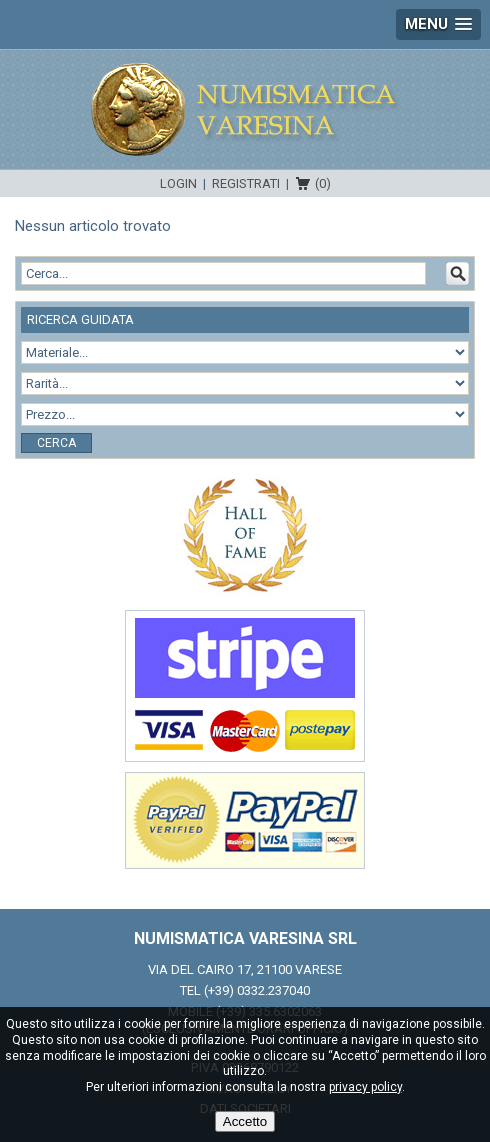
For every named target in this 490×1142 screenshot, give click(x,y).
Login (178, 183)
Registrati (246, 183)
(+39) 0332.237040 (257, 990)
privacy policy (365, 1087)
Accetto (245, 1121)
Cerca (56, 443)
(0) (323, 183)
